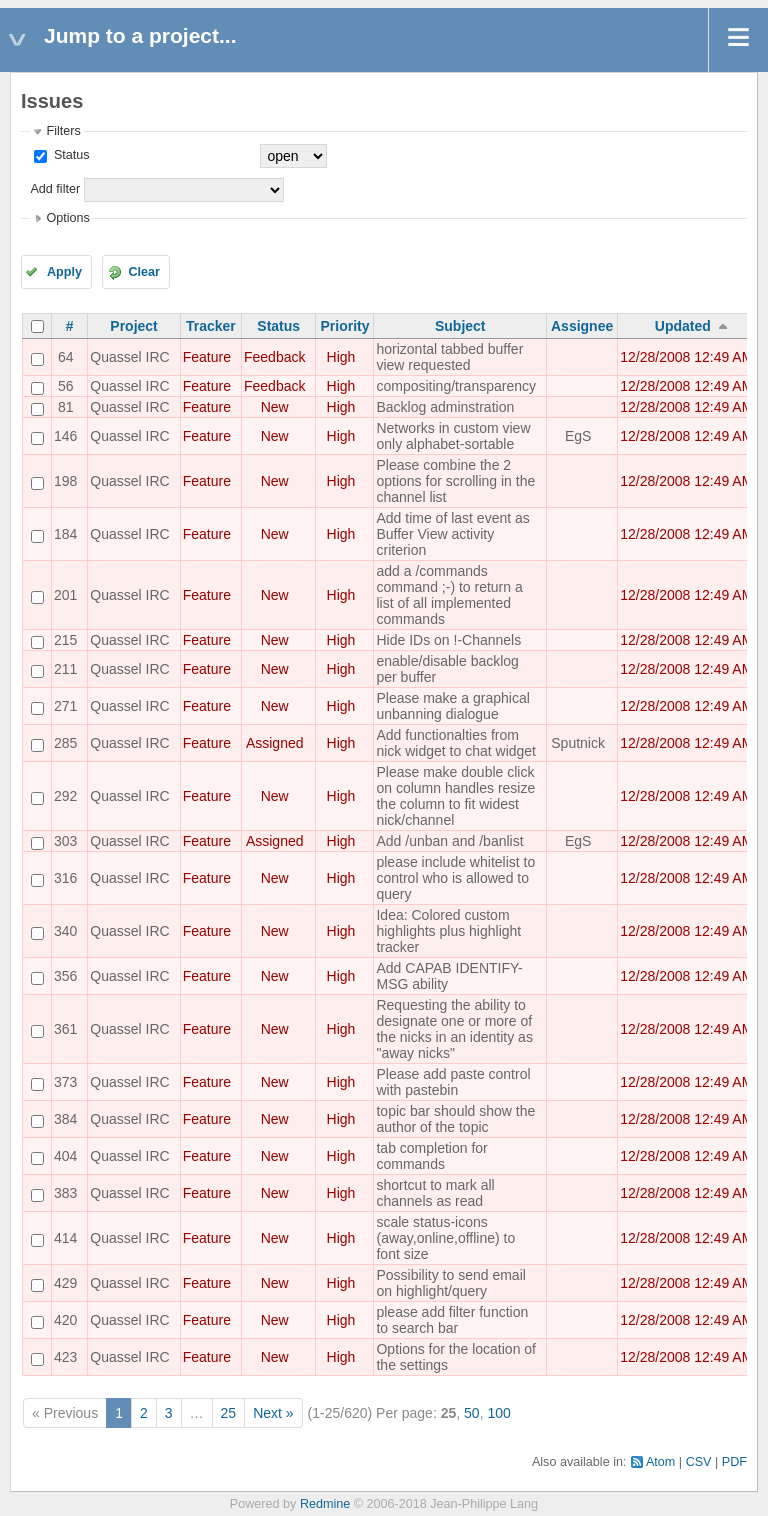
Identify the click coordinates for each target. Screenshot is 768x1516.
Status (69, 155)
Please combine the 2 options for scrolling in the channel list (455, 481)
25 (229, 1413)
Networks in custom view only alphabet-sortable (453, 436)
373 (65, 1082)
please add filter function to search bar (452, 1320)
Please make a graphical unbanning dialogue (452, 706)
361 (65, 1029)
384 (65, 1119)
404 (65, 1156)
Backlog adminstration (445, 407)
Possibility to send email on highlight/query (450, 1283)
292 (65, 796)
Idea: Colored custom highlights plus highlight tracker (448, 931)
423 (65, 1357)
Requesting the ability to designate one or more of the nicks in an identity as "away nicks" (454, 1029)
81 (66, 407)
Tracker (211, 326)
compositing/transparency (456, 386)
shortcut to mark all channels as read (435, 1193)
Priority (344, 326)
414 (65, 1238)
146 (65, 436)
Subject (460, 326)
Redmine (325, 1504)
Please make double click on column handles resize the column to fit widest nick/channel (455, 796)
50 (472, 1413)
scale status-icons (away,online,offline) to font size (445, 1238)
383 (65, 1193)
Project (133, 326)
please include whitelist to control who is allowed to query (455, 878)
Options (67, 218)
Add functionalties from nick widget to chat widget (456, 743)
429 (65, 1283)
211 (65, 669)
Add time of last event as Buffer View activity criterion (452, 534)
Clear (144, 272)
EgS (578, 436)
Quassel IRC (129, 357)
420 (65, 1320)
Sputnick (578, 743)
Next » (273, 1413)
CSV (699, 1462)
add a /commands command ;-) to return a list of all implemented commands (449, 595)
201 (65, 595)
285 (65, 743)
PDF (734, 1462)
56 (66, 386)
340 (65, 931)
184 (65, 534)
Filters (63, 131)
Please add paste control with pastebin (453, 1082)
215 (65, 640)
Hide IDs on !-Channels (448, 640)
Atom (660, 1462)
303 (65, 841)
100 (498, 1413)
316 (65, 878)
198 (65, 481)
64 (66, 357)
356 (65, 976)
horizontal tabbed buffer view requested (449, 357)
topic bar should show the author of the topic (455, 1119)
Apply (64, 272)
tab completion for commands (431, 1156)
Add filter (55, 189)
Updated (683, 326)
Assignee (582, 326)
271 (65, 706)
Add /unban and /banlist (449, 841)
